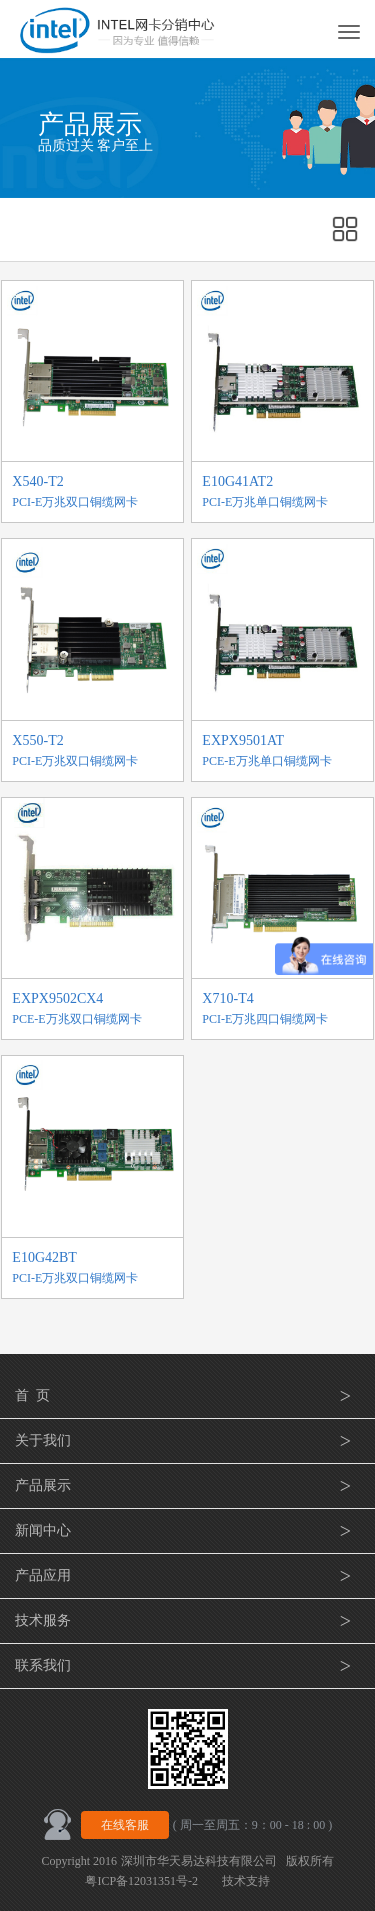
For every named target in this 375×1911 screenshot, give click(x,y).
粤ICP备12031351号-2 (141, 1881)
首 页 (187, 1396)
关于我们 (187, 1441)
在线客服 (125, 1825)
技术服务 (187, 1621)
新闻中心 (187, 1531)
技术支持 (246, 1881)
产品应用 (187, 1576)
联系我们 (187, 1666)
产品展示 (187, 1486)
